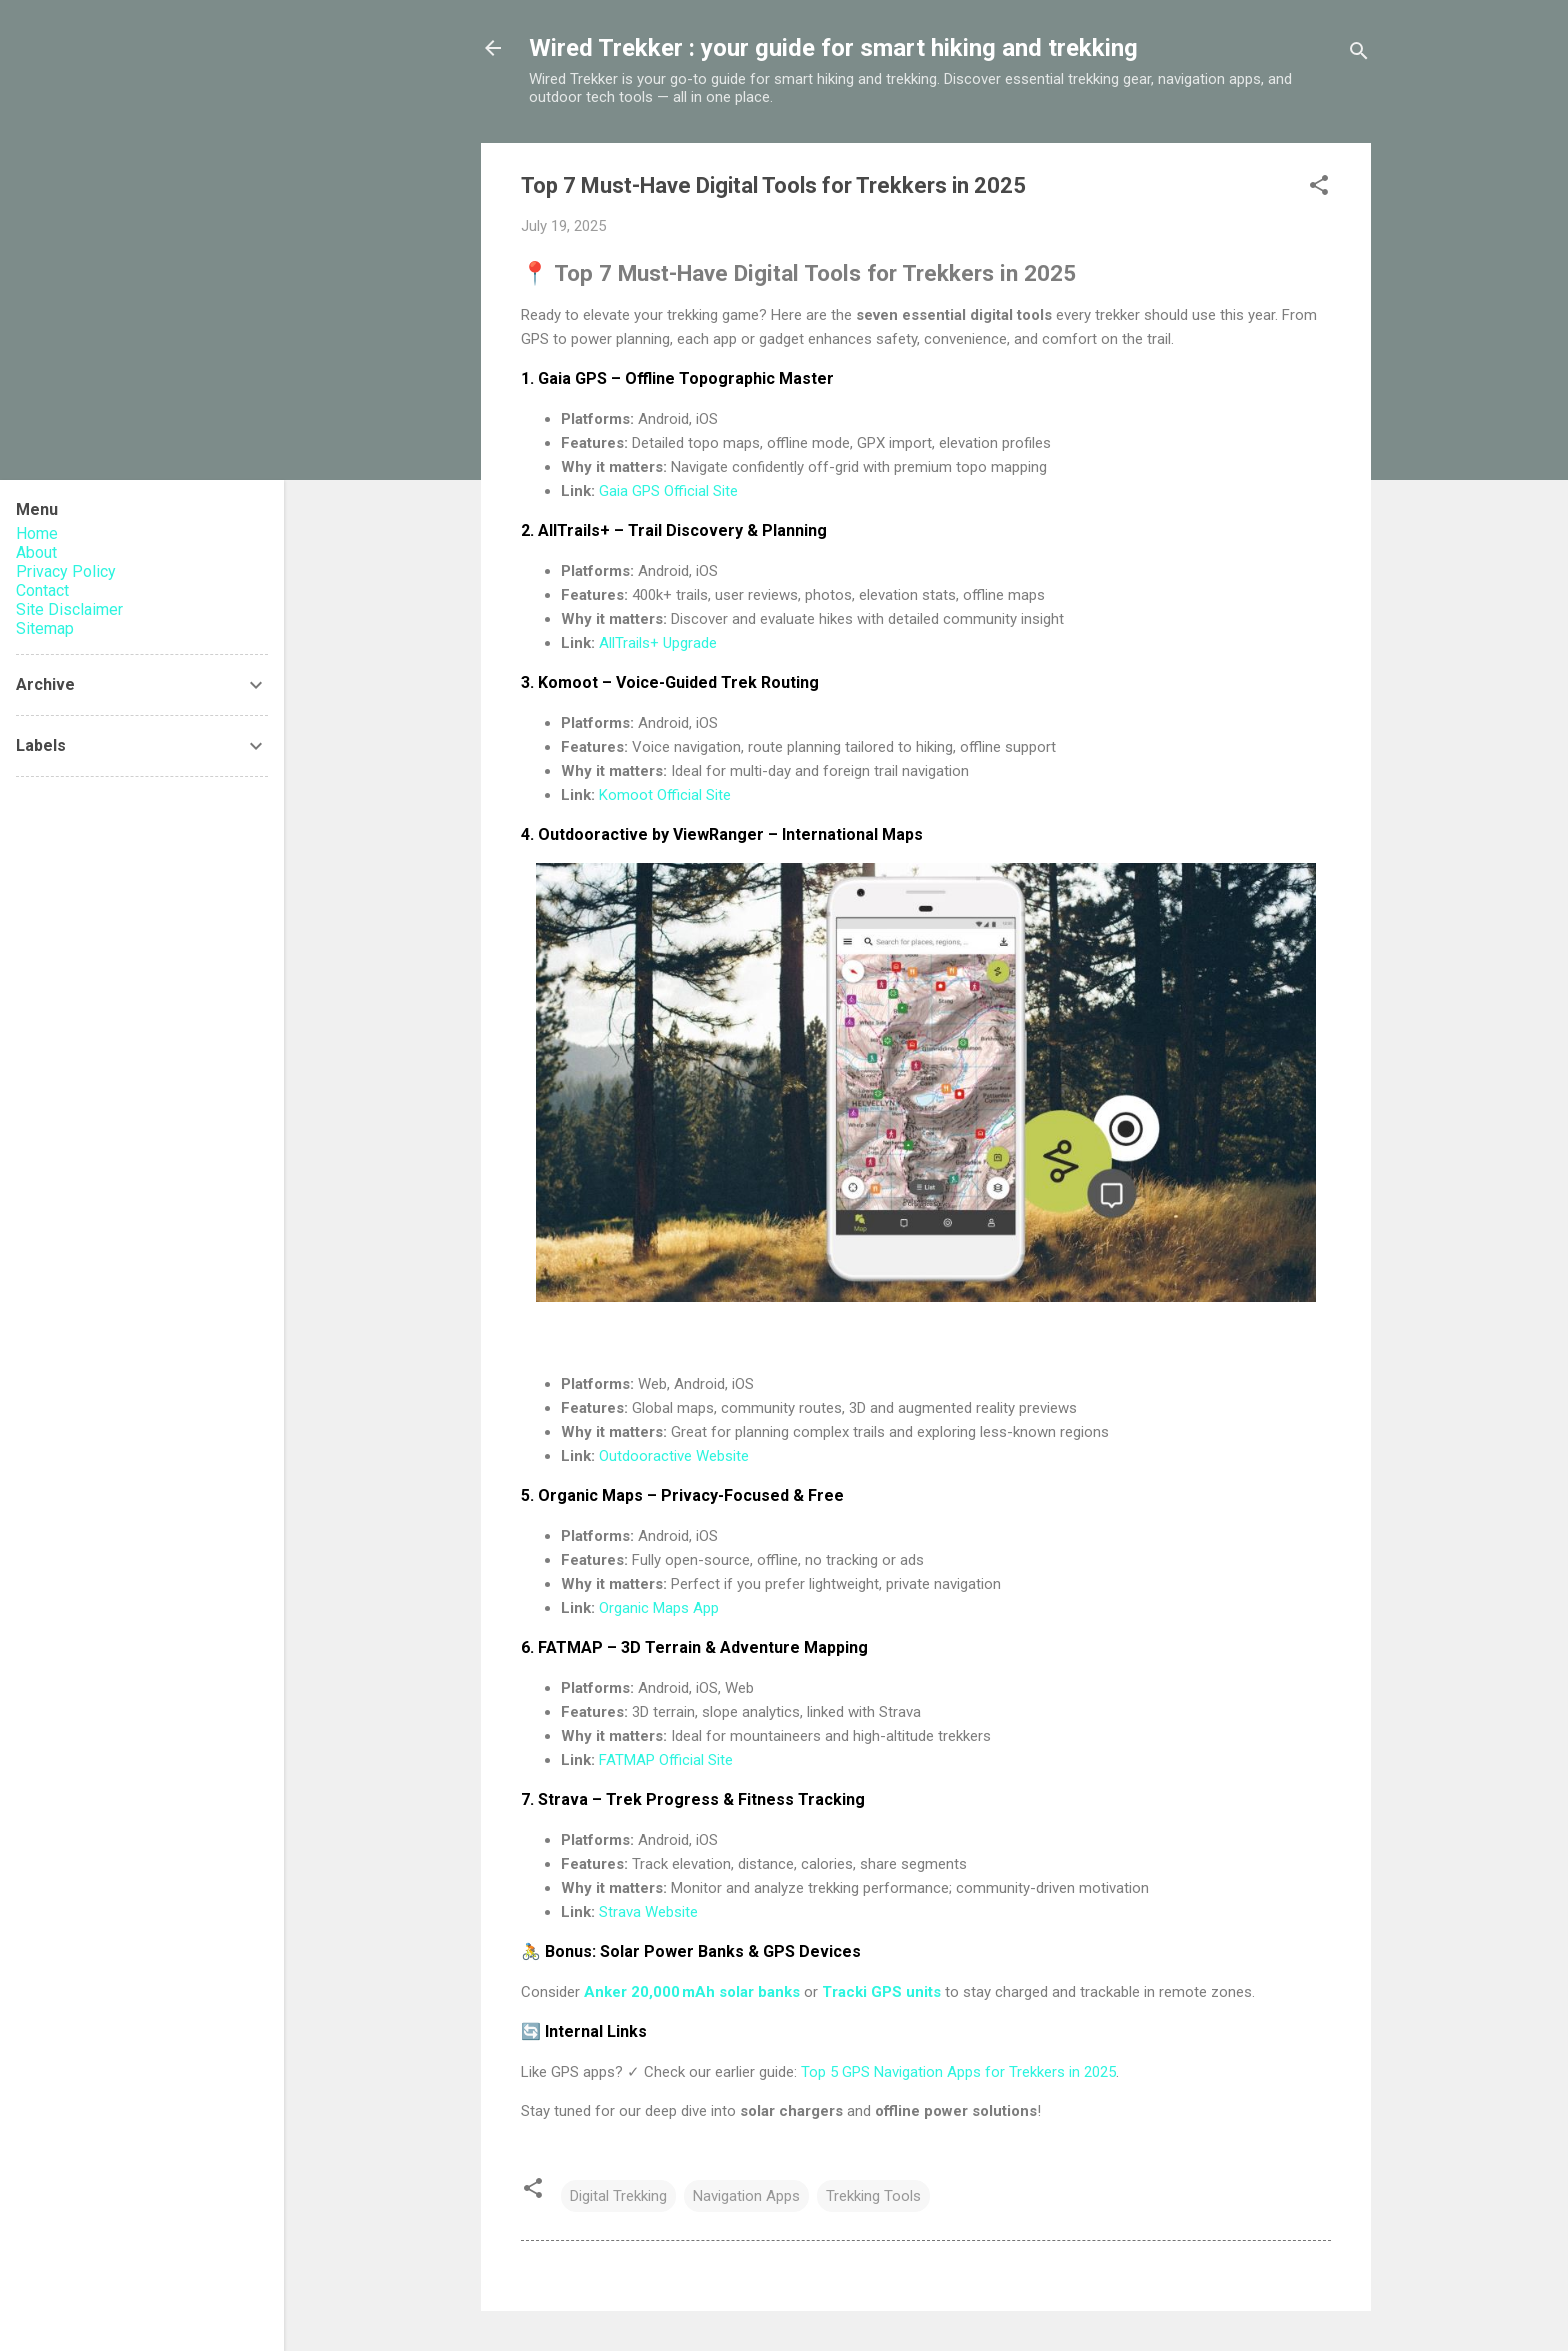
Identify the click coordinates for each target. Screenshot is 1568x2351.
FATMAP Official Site (666, 1760)
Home (37, 533)
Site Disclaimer (69, 609)
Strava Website (648, 1912)
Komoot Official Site (665, 795)
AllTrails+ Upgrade (658, 643)
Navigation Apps (746, 2196)
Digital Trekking (618, 2196)
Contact (42, 590)
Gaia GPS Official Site (668, 491)
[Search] (1359, 54)
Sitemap (45, 628)
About (36, 552)
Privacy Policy (66, 571)
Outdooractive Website (674, 1456)
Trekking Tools (873, 2196)
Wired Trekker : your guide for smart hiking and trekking (833, 48)
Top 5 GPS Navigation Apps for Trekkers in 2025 (958, 2072)
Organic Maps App (659, 1608)
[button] (1319, 188)
